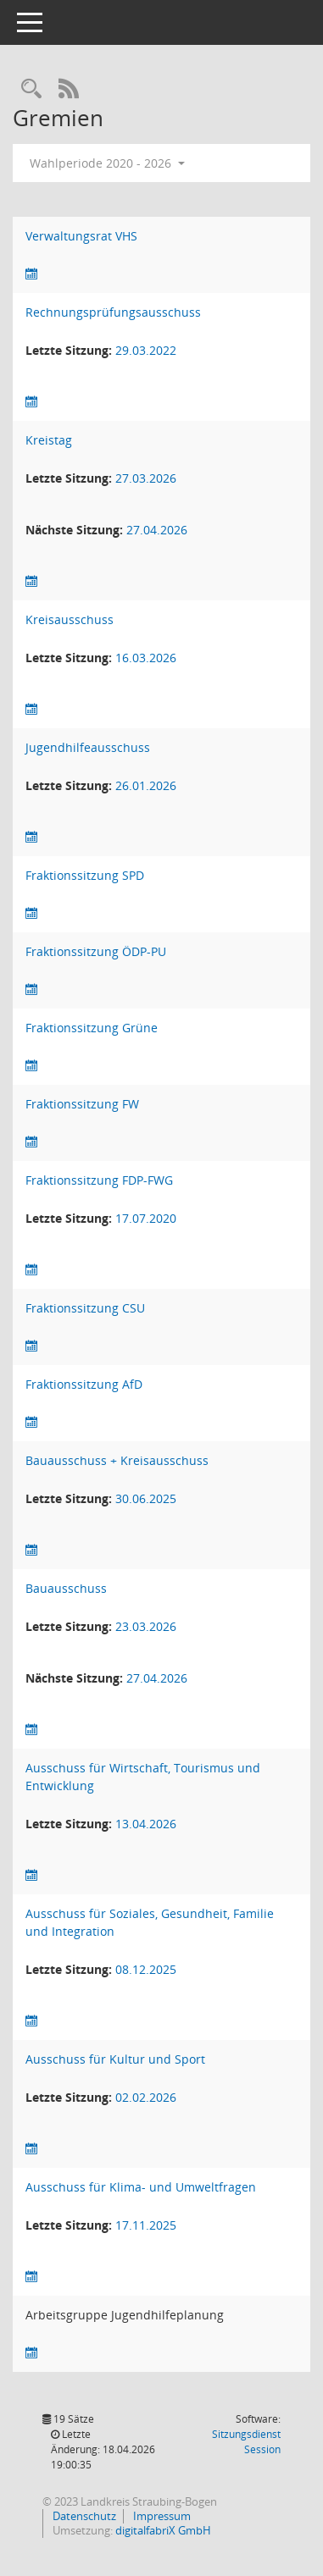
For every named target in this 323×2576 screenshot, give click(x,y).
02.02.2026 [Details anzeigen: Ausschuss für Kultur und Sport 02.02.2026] (145, 2097)
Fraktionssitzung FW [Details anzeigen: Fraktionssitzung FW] (82, 1104)
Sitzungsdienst (246, 2442)
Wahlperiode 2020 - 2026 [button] (107, 163)
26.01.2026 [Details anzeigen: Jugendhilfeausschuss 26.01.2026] (145, 785)
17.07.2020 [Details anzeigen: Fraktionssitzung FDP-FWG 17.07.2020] (145, 1218)
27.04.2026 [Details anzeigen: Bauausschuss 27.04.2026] (156, 1678)
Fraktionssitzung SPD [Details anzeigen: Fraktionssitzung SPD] (84, 875)
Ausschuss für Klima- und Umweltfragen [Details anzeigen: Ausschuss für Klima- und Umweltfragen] (140, 2187)
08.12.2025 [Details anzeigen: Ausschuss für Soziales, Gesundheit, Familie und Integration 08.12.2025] (145, 1969)
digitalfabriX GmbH (163, 2530)
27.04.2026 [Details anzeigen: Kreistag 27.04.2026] (156, 530)
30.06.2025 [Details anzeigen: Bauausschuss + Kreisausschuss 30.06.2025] (145, 1498)
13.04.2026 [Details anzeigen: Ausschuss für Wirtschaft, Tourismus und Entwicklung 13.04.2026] (145, 1824)
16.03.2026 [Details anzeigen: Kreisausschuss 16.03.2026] (145, 658)
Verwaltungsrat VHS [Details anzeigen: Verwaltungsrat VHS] (81, 236)
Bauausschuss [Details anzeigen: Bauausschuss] (66, 1588)
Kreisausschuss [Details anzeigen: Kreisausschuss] (69, 619)
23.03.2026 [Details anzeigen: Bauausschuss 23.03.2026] (145, 1626)
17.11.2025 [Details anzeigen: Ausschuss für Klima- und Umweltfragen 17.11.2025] (145, 2225)
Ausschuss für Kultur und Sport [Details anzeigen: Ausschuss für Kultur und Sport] (115, 2059)
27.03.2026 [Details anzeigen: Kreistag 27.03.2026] (145, 478)
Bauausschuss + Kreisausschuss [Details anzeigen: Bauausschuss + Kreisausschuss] (117, 1460)
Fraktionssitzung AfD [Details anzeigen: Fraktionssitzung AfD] (83, 1384)
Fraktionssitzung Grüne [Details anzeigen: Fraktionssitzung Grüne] (91, 1028)
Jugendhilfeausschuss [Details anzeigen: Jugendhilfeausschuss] (87, 747)
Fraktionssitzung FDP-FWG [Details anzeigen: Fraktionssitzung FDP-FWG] (99, 1180)
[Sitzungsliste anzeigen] (31, 274)
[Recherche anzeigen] (31, 89)
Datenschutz (83, 2515)
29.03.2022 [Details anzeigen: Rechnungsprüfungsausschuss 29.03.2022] (145, 350)
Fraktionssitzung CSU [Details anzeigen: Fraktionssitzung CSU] (85, 1308)
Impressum (161, 2515)
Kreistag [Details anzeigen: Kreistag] (48, 440)
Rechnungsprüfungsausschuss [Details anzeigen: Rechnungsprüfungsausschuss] (113, 312)
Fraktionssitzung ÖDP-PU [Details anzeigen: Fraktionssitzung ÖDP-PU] (95, 951)
